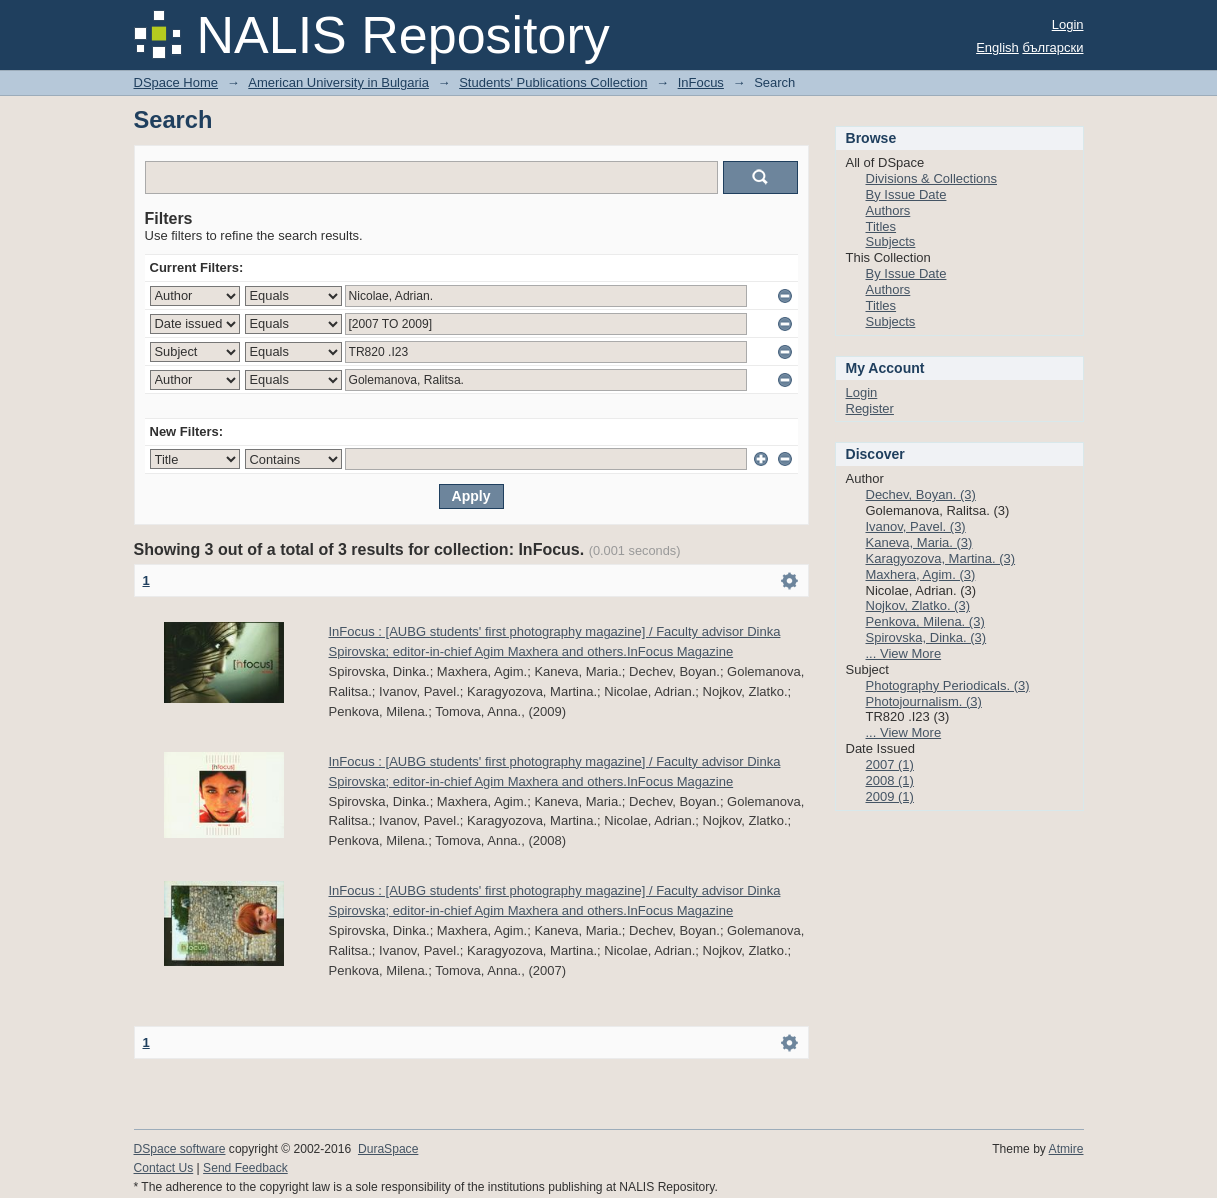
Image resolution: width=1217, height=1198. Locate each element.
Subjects (891, 241)
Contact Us (164, 1168)
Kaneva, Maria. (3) (919, 542)
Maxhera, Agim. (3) (921, 574)
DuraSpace (388, 1149)
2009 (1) (890, 796)
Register (870, 408)
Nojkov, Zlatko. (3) (918, 605)
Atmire (1066, 1149)
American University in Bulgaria (338, 82)
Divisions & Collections (932, 178)
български (1052, 47)
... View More (904, 653)
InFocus (701, 82)
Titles (881, 226)
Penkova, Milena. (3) (925, 621)
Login (1068, 24)
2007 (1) (890, 764)
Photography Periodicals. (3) (948, 685)
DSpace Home (176, 82)
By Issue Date (906, 194)
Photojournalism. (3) (924, 701)
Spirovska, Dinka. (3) (926, 637)
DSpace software (180, 1149)
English (997, 47)
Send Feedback (245, 1168)
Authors (888, 210)
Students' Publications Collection (553, 82)
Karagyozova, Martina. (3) (941, 558)
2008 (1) (890, 780)
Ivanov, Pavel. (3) (916, 526)
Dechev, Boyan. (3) (921, 494)
